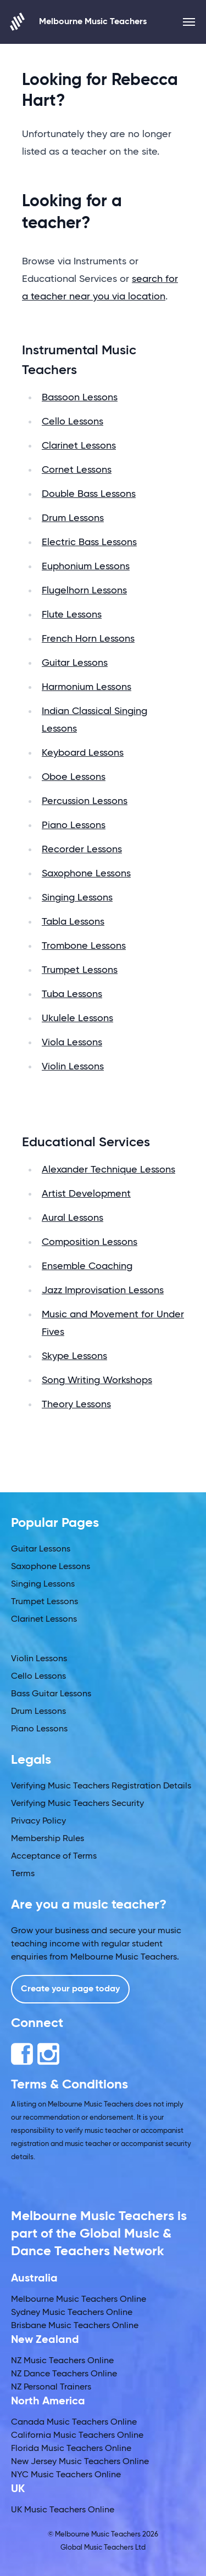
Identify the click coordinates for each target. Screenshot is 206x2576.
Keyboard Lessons (83, 753)
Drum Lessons (73, 518)
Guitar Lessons (75, 663)
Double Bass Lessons (89, 494)
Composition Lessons (89, 1242)
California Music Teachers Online (77, 2435)
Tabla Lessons (73, 922)
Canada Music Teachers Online (74, 2422)
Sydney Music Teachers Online (71, 2312)
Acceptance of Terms (54, 1856)
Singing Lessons (77, 898)
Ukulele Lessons (77, 1018)
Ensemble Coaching (87, 1266)
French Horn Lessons (88, 639)
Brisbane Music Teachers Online (74, 2326)
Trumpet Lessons (80, 970)
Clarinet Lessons (79, 446)
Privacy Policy (38, 1821)
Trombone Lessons (84, 946)
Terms (23, 1874)
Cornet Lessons (77, 470)
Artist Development (86, 1194)
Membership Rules (47, 1839)
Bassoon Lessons (80, 398)
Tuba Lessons (72, 994)
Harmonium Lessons (86, 687)
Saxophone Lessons (86, 874)
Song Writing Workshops (97, 1380)
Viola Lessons (72, 1043)
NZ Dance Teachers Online (64, 2374)
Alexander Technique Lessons (108, 1170)
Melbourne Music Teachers (79, 22)
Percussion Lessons (84, 801)
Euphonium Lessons (86, 566)
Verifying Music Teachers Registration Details (101, 1786)
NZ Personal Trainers (51, 2387)
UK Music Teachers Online (62, 2510)
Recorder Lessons (82, 849)
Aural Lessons (72, 1218)
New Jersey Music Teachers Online (80, 2462)
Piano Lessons (73, 825)
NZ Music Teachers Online (62, 2361)
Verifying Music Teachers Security (77, 1803)
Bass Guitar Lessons (51, 1694)
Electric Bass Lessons (89, 542)
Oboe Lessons (73, 777)
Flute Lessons (72, 615)
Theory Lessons (76, 1404)
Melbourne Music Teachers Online (78, 2299)
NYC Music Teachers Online (66, 2475)
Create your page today (70, 1989)
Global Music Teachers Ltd (103, 2547)
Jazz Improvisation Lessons (103, 1290)
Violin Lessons (73, 1067)
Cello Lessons (72, 422)
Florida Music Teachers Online (71, 2448)
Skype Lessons (74, 1356)
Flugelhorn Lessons (84, 591)
